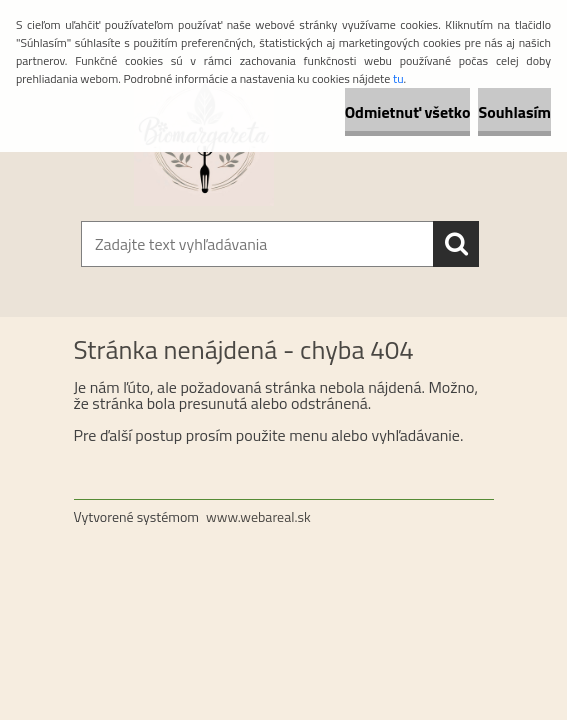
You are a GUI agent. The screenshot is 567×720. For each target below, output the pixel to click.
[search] (456, 244)
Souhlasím (514, 112)
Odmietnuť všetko (408, 112)
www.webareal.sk (258, 516)
